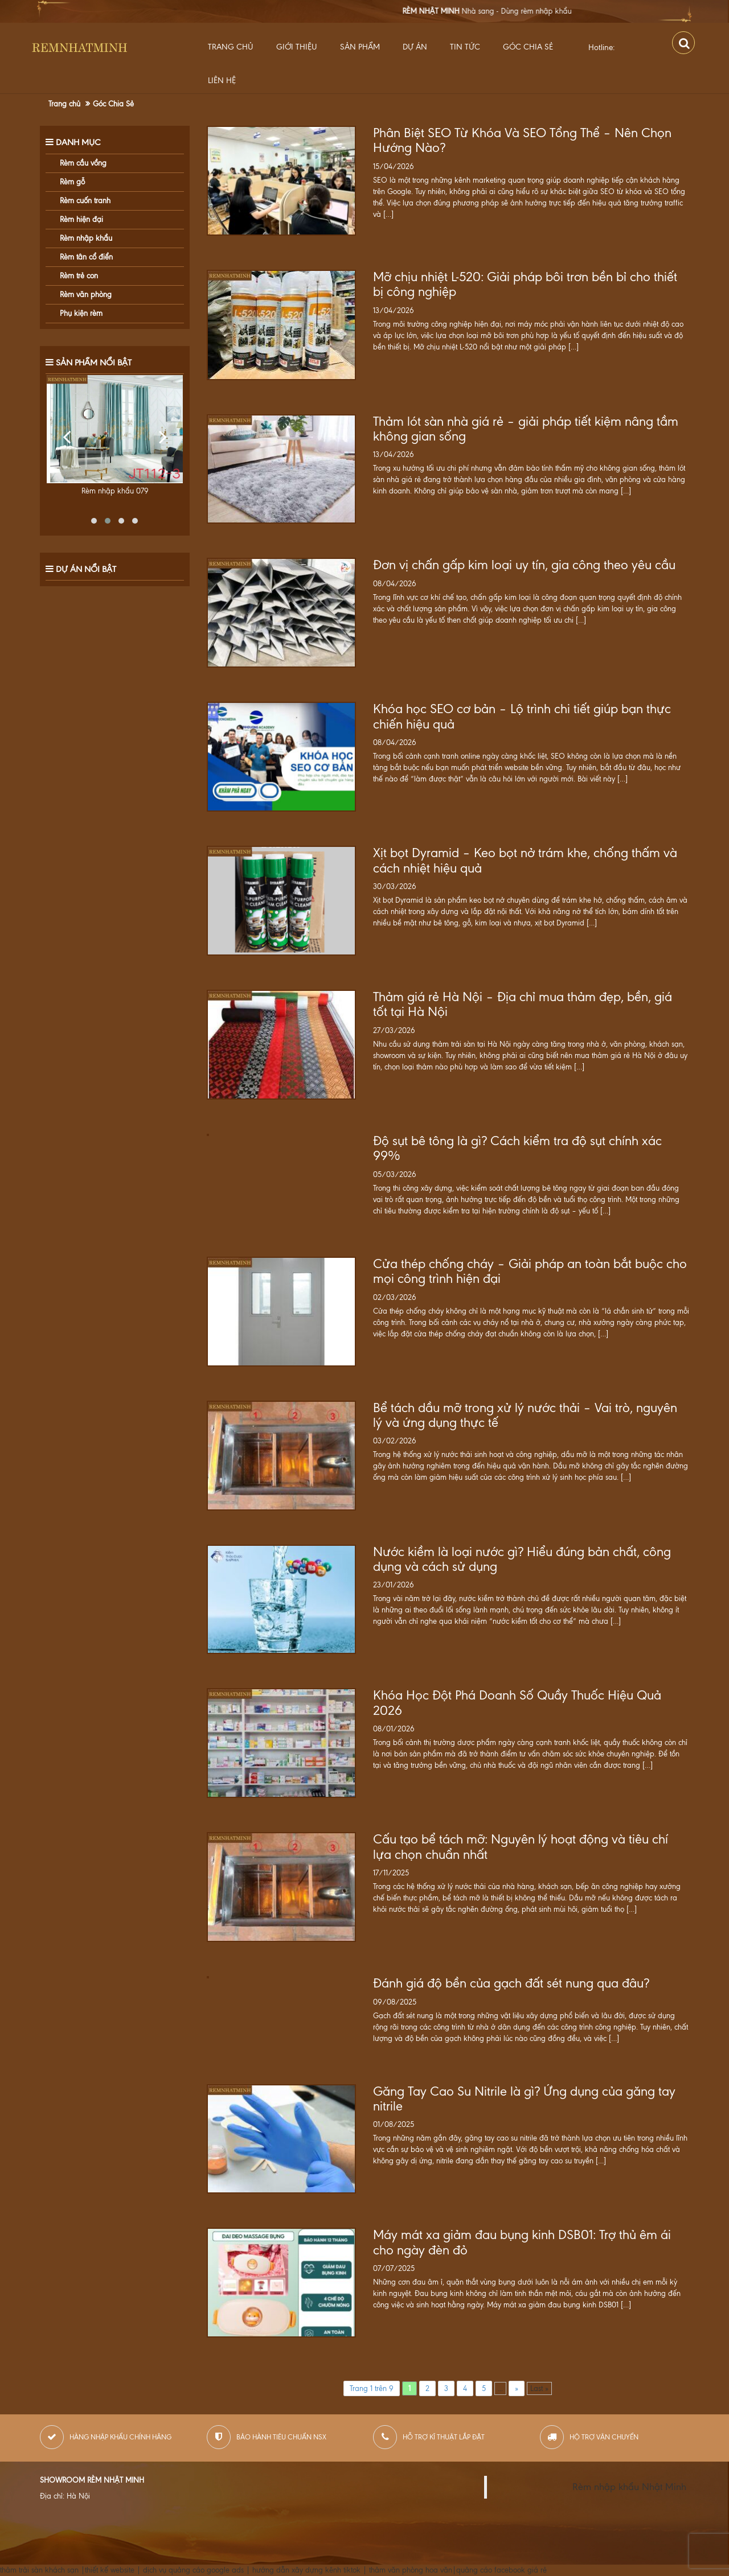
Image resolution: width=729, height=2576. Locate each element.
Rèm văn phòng (86, 294)
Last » (539, 2388)
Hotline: (601, 47)
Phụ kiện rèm (81, 313)
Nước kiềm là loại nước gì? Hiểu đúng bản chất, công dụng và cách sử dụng (522, 1559)
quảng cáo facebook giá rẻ (501, 2570)
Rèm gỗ (72, 182)
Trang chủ (230, 47)
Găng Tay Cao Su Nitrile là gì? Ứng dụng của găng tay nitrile (524, 2099)
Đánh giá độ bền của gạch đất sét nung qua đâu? (511, 1983)
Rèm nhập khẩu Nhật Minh (629, 2487)
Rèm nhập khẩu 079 (115, 491)
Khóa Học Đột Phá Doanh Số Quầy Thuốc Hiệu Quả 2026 (517, 1703)
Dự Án (415, 47)
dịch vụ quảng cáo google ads (193, 2570)
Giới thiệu (296, 47)
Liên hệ (222, 80)
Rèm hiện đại (81, 219)
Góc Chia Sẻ (528, 47)
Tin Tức (465, 47)
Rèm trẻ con (79, 275)
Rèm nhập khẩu (86, 238)
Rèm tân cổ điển (86, 257)
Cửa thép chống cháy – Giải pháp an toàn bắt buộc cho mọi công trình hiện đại (530, 1271)
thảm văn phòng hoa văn (410, 2570)
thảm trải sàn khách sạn (39, 2570)
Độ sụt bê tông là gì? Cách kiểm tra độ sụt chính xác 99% (517, 1148)
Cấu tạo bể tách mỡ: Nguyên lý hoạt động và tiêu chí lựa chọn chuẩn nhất (520, 1847)
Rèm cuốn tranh (85, 200)
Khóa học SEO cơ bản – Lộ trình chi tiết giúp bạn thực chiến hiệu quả (522, 716)
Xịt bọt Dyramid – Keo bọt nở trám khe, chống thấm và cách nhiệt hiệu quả (525, 860)
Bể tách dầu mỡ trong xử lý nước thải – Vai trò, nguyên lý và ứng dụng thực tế (525, 1415)
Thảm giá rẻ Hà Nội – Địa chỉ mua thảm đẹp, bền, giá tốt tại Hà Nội (522, 1004)
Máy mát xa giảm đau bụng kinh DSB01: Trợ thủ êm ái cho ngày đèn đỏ (522, 2242)
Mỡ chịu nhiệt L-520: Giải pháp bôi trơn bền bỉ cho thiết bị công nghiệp (525, 284)
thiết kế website (109, 2570)
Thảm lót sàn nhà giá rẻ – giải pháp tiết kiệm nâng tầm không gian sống (525, 429)
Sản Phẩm (360, 47)
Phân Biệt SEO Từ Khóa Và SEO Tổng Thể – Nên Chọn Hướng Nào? (522, 140)
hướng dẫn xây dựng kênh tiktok (306, 2570)
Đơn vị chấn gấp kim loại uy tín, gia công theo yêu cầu (524, 565)
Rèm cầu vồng (83, 163)
